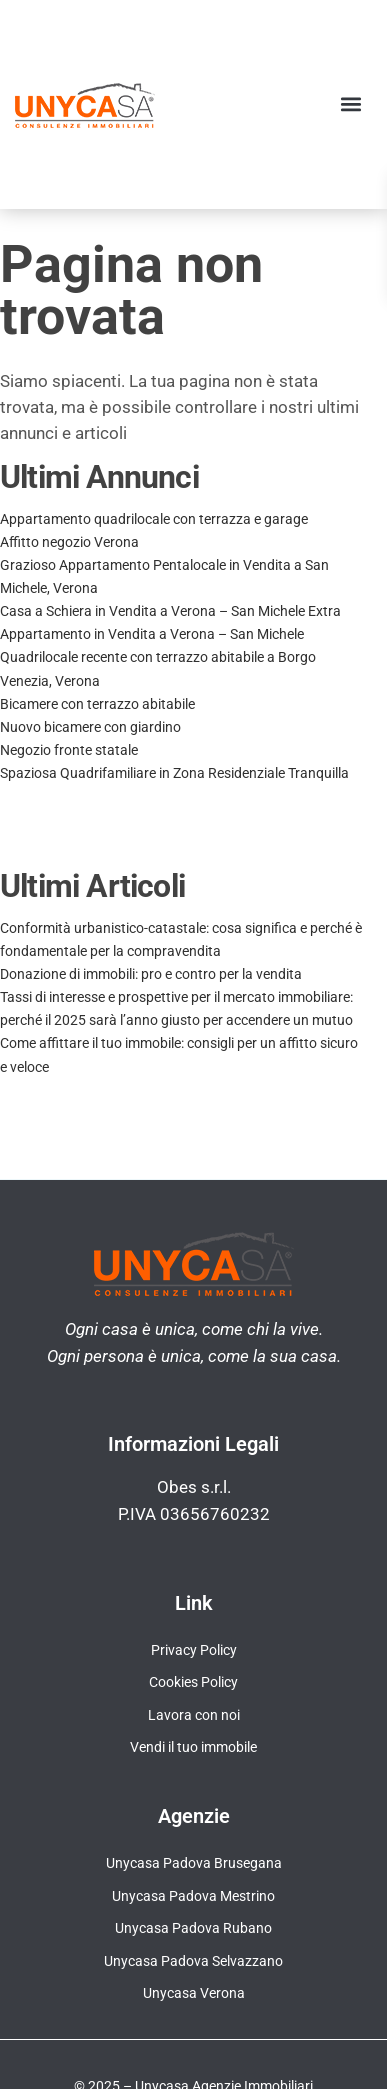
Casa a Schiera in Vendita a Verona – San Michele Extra (170, 611)
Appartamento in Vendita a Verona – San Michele (152, 634)
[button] (350, 104)
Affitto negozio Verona (69, 542)
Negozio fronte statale (69, 750)
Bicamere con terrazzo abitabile (97, 704)
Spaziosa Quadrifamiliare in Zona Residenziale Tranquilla (174, 773)
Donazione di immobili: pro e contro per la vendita (151, 974)
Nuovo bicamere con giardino (90, 727)
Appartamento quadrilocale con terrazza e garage (154, 519)
